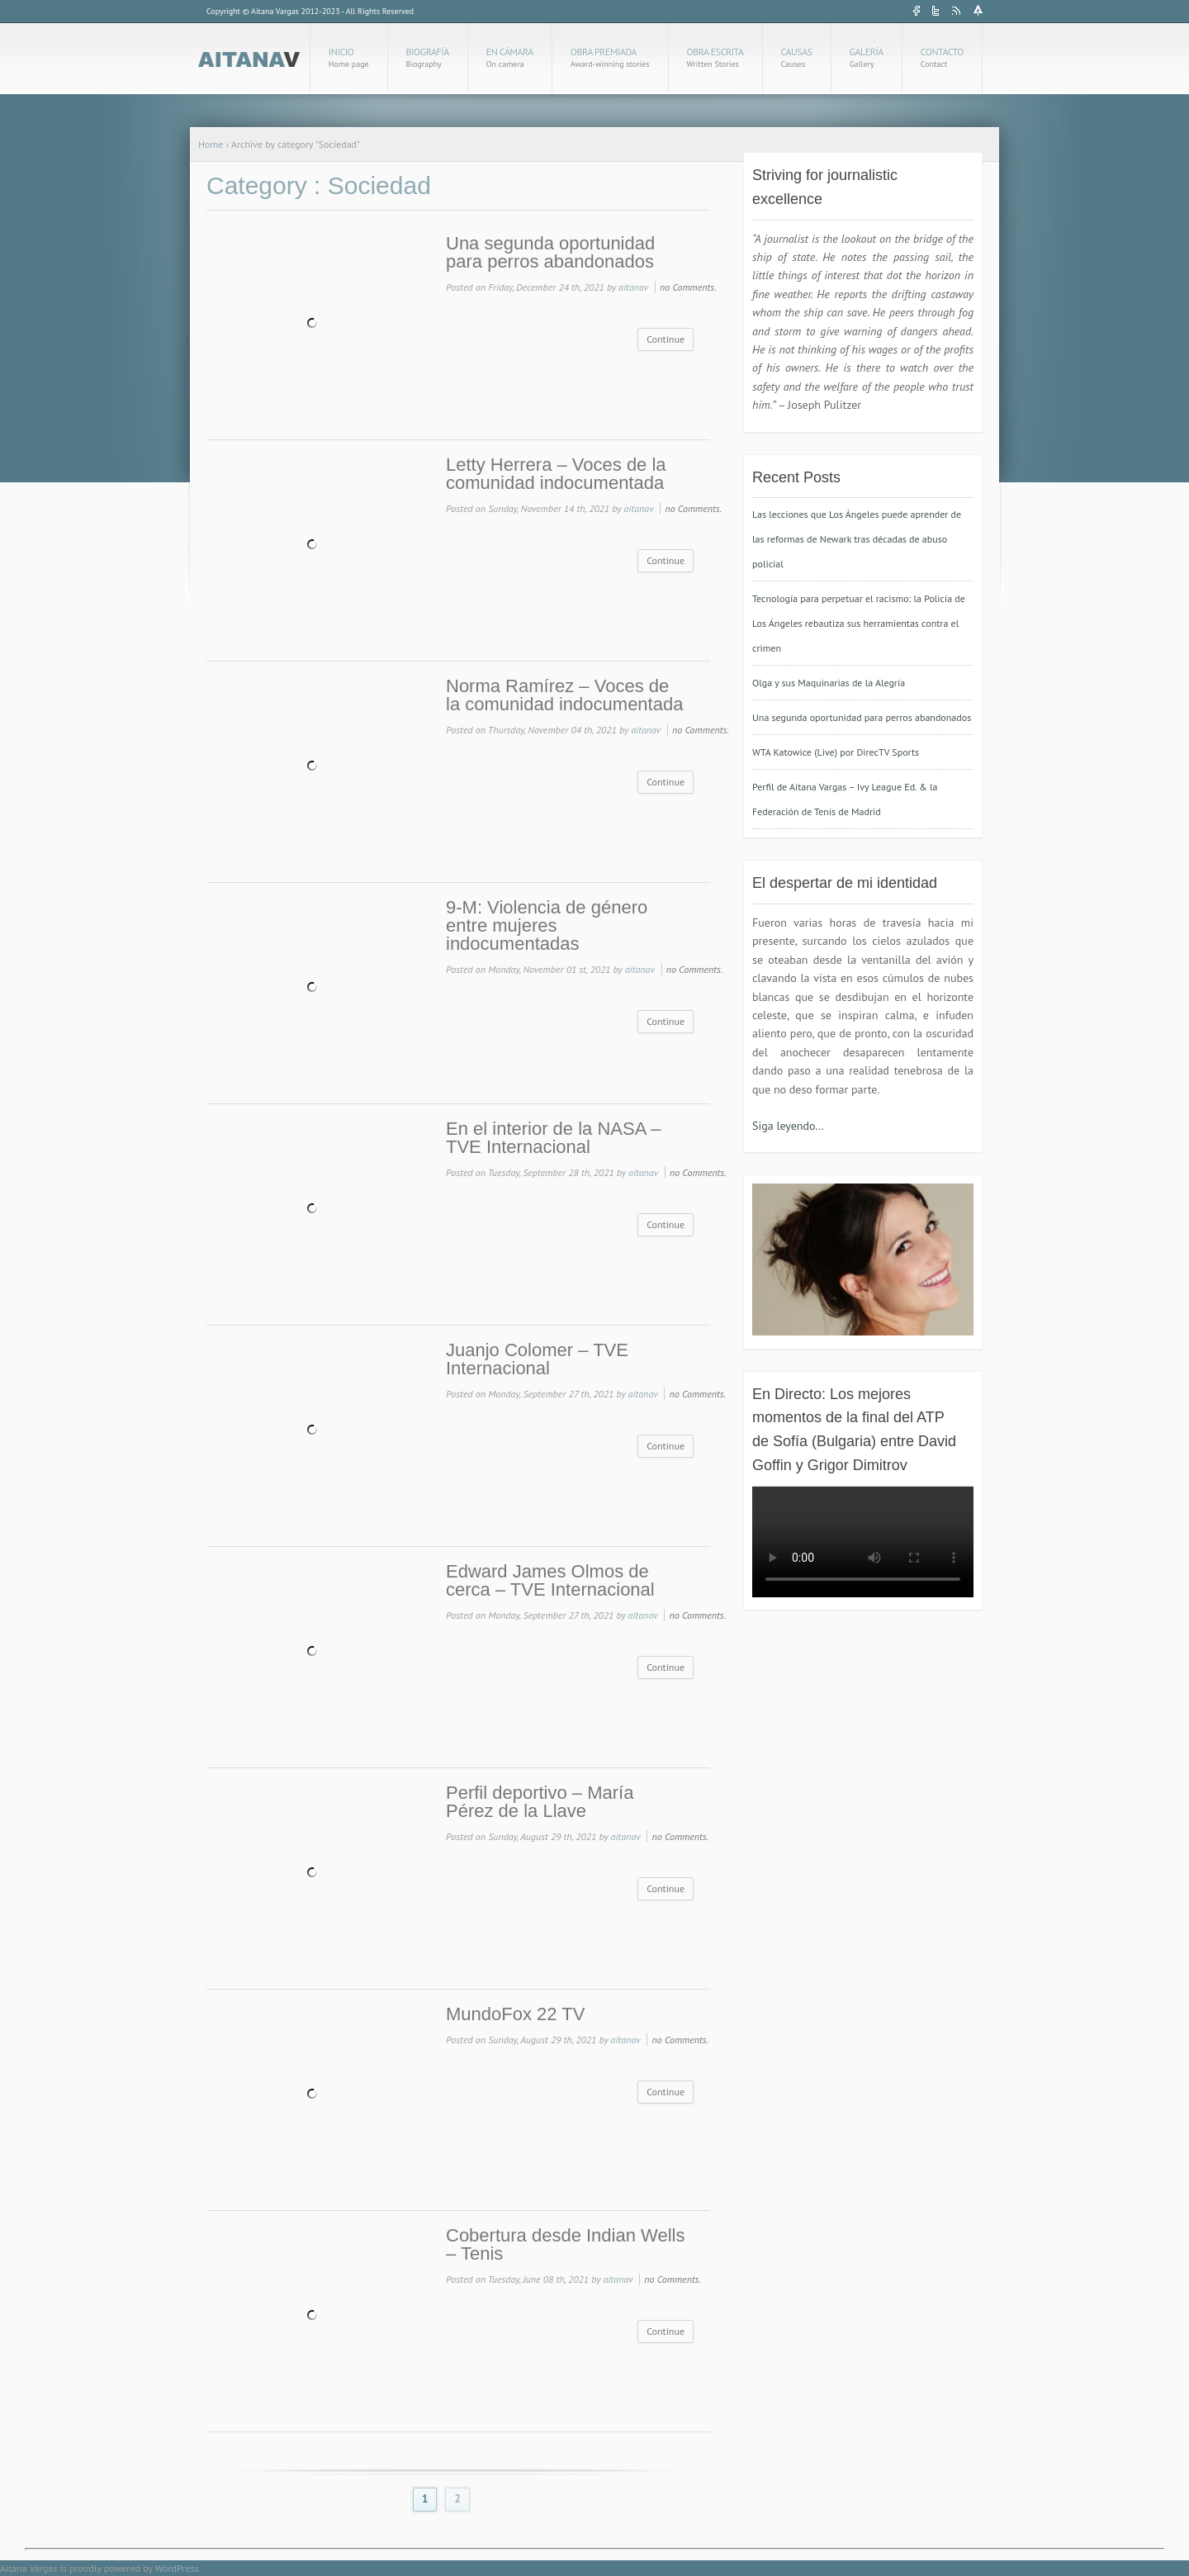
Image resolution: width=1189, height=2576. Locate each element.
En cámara (509, 57)
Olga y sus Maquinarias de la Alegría (828, 682)
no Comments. (688, 287)
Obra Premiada (610, 57)
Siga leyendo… (788, 1125)
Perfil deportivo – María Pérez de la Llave (539, 1802)
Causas (796, 57)
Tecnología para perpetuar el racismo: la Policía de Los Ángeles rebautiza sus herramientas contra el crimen (858, 623)
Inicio (349, 57)
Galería (866, 57)
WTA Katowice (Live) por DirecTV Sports (835, 752)
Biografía (427, 57)
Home (210, 144)
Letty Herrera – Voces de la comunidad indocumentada (556, 474)
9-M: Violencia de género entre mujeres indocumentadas (546, 926)
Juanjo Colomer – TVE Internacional (537, 1359)
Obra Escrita (715, 57)
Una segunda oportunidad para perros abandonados (550, 253)
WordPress (177, 2568)
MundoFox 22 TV (515, 2014)
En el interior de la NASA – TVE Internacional (553, 1138)
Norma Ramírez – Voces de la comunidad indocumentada (564, 695)
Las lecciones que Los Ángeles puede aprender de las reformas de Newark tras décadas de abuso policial (856, 539)
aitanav (633, 287)
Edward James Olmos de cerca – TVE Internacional (550, 1581)
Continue (666, 339)
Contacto (942, 57)
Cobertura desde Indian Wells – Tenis (565, 2245)
